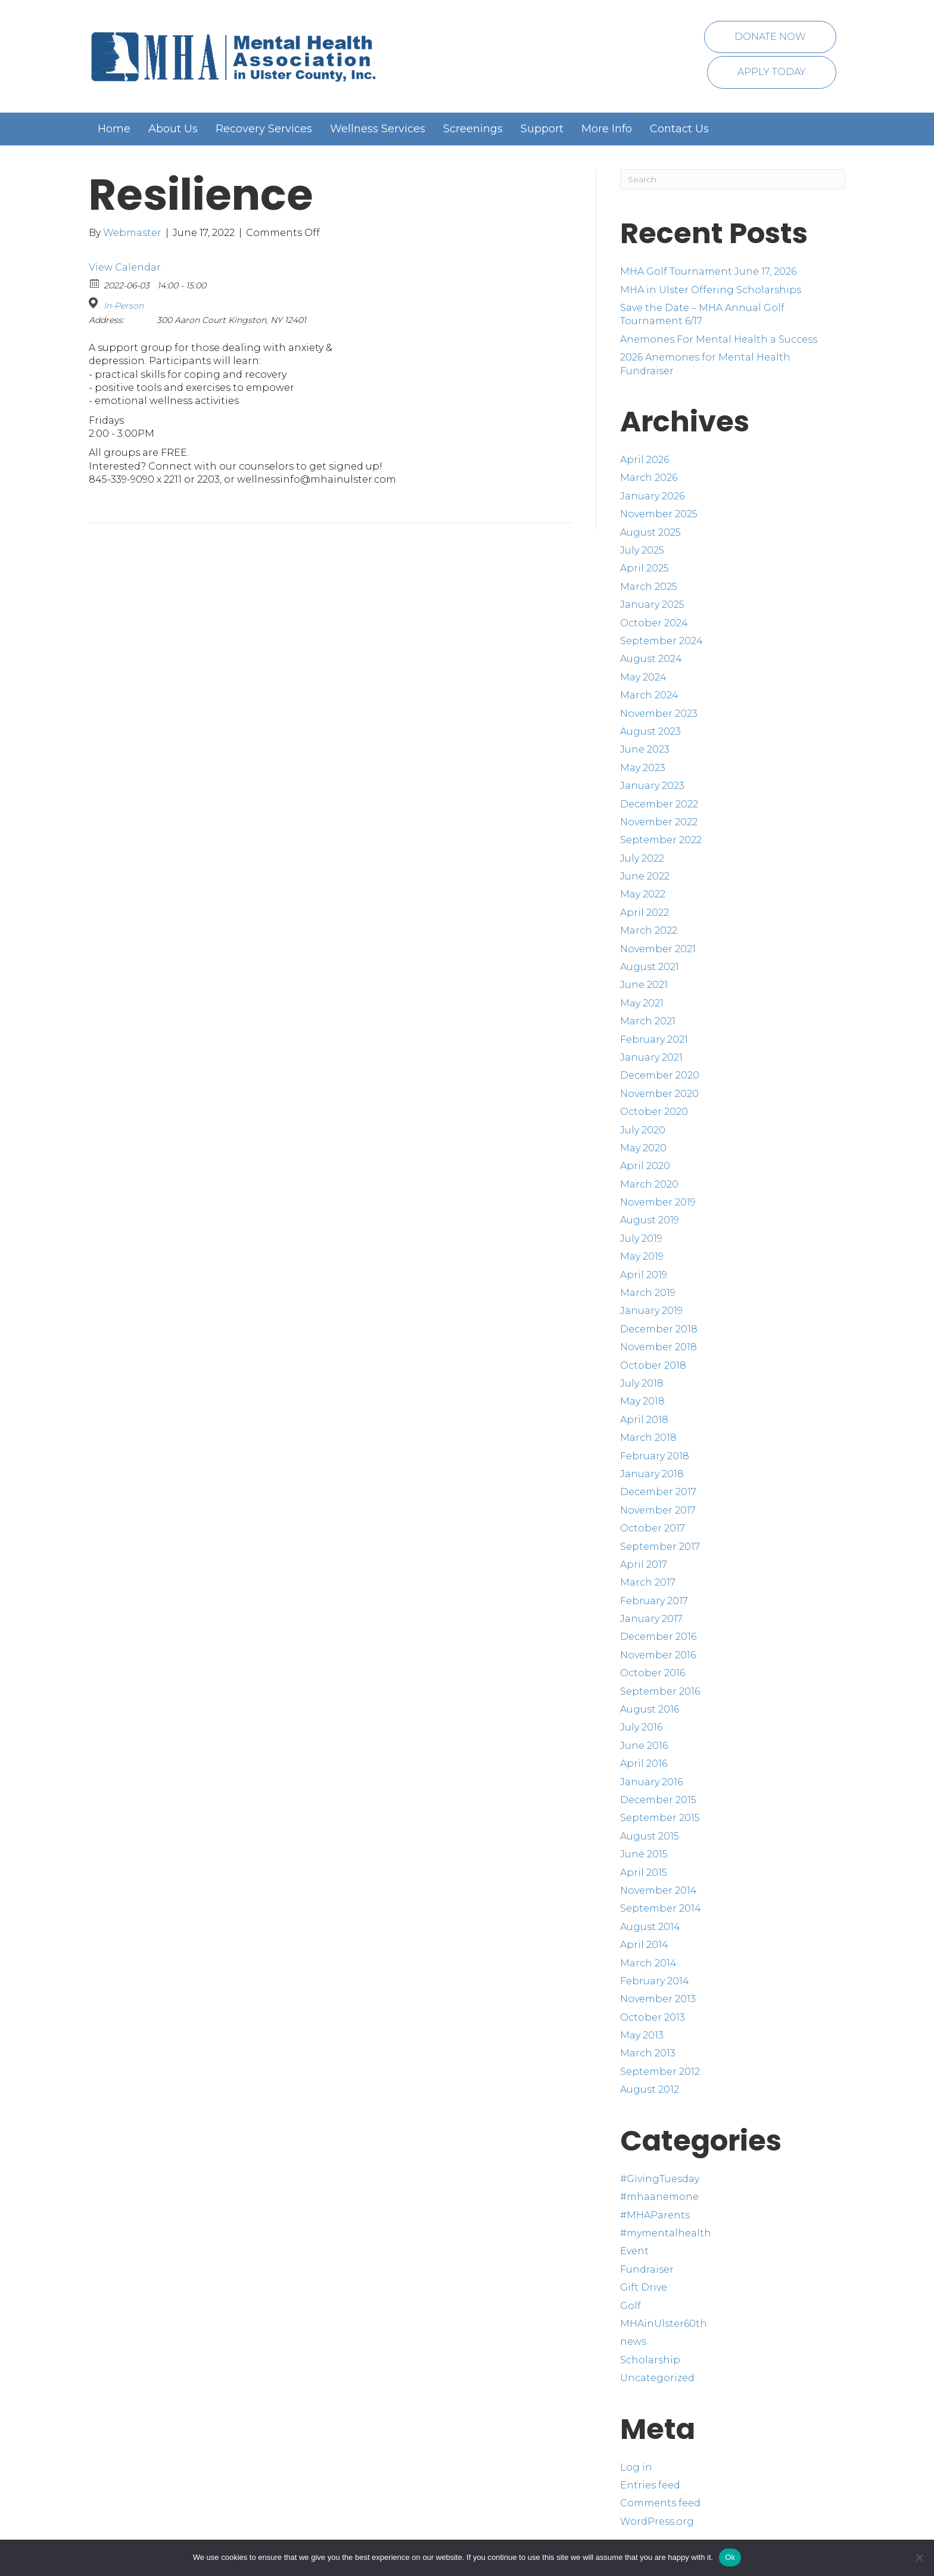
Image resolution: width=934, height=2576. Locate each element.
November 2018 (658, 1347)
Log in (636, 2467)
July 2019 (641, 1238)
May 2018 (642, 1401)
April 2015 (643, 1872)
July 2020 (642, 1130)
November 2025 (659, 514)
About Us (173, 128)
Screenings (473, 128)
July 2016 (641, 1727)
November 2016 (658, 1655)
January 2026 (652, 496)
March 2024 (649, 695)
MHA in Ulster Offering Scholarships (710, 290)
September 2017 (660, 1546)
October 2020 (654, 1111)
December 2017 (658, 1491)
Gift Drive (643, 2287)
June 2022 (645, 876)
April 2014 (644, 1944)
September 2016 (660, 1691)
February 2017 (654, 1600)
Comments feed (660, 2503)
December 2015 (658, 1800)
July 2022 (642, 858)
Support (542, 128)
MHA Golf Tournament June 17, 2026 (708, 271)
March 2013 (647, 2053)
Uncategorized (657, 2378)
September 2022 (661, 840)
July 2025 (642, 550)
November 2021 (658, 949)
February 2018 (654, 1456)
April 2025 (644, 568)
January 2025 (652, 604)
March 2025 (648, 586)
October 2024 (654, 623)
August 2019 (649, 1220)
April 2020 (645, 1166)
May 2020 (643, 1148)
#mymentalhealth (665, 2233)
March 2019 (647, 1292)
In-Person (124, 305)
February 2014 (654, 1981)
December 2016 (658, 1636)
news (633, 2341)
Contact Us (679, 128)
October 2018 (653, 1365)
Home (114, 128)
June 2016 (644, 1745)
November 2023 (659, 713)
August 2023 (650, 731)
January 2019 (651, 1310)
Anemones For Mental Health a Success (718, 339)
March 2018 (648, 1437)
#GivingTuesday (659, 2179)
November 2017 (658, 1510)
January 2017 (651, 1618)
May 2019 (642, 1256)
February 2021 (654, 1039)
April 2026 (644, 459)
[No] (919, 2557)
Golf (630, 2305)
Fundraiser (647, 2269)
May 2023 (642, 767)
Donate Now (770, 36)
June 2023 (645, 749)
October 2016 (652, 1673)
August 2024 (651, 658)
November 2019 (658, 1202)
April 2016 (643, 1763)
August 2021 (649, 966)
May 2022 (642, 894)
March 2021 (647, 1021)
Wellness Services (377, 128)
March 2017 (647, 1582)
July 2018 (642, 1383)
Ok (730, 2557)
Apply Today (771, 71)
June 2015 (644, 1854)
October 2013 (652, 2017)
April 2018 (644, 1419)
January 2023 (652, 785)
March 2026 (648, 477)
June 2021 (644, 984)
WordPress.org (657, 2521)
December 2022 (659, 804)
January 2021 (651, 1057)
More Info (606, 128)
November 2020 (659, 1093)
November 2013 (658, 1999)
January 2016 (651, 1782)
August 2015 (649, 1836)
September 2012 (660, 2071)
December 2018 (659, 1329)
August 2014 (650, 1926)
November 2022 (659, 822)
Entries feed (650, 2485)
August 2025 (650, 532)
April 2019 (643, 1275)
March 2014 (648, 1963)
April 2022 (644, 912)
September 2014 (660, 1908)
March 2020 (649, 1184)
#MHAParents (655, 2215)
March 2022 (648, 930)
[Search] (732, 179)
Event (634, 2251)
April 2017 (643, 1564)
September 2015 (660, 1817)
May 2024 (643, 677)
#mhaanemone (659, 2196)
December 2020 (659, 1075)
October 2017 (652, 1528)
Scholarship (650, 2360)
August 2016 (649, 1709)
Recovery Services (264, 128)
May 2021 (642, 1003)
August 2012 (649, 2089)
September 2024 (661, 641)
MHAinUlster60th (663, 2323)
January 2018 (652, 1474)
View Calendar (125, 267)
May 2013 (642, 2035)
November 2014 (658, 1890)
